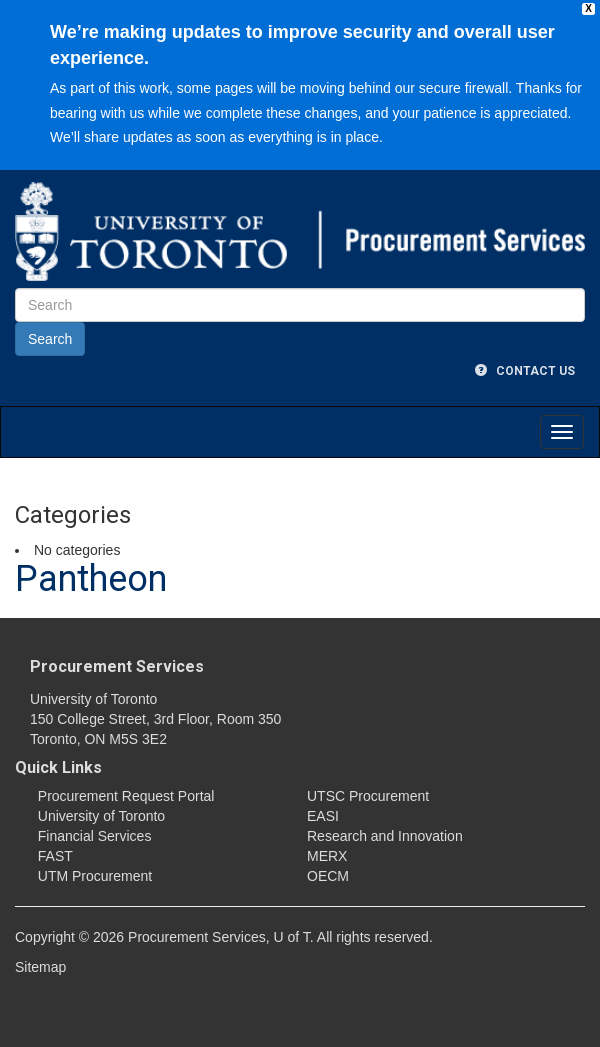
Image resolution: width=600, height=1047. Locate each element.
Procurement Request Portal (126, 796)
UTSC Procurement (368, 796)
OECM (328, 876)
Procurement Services (117, 666)
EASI (323, 816)
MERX (327, 856)
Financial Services (95, 836)
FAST (55, 856)
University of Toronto (101, 816)
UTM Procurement (95, 876)
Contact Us (525, 371)
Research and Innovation (385, 836)
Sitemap (40, 967)
